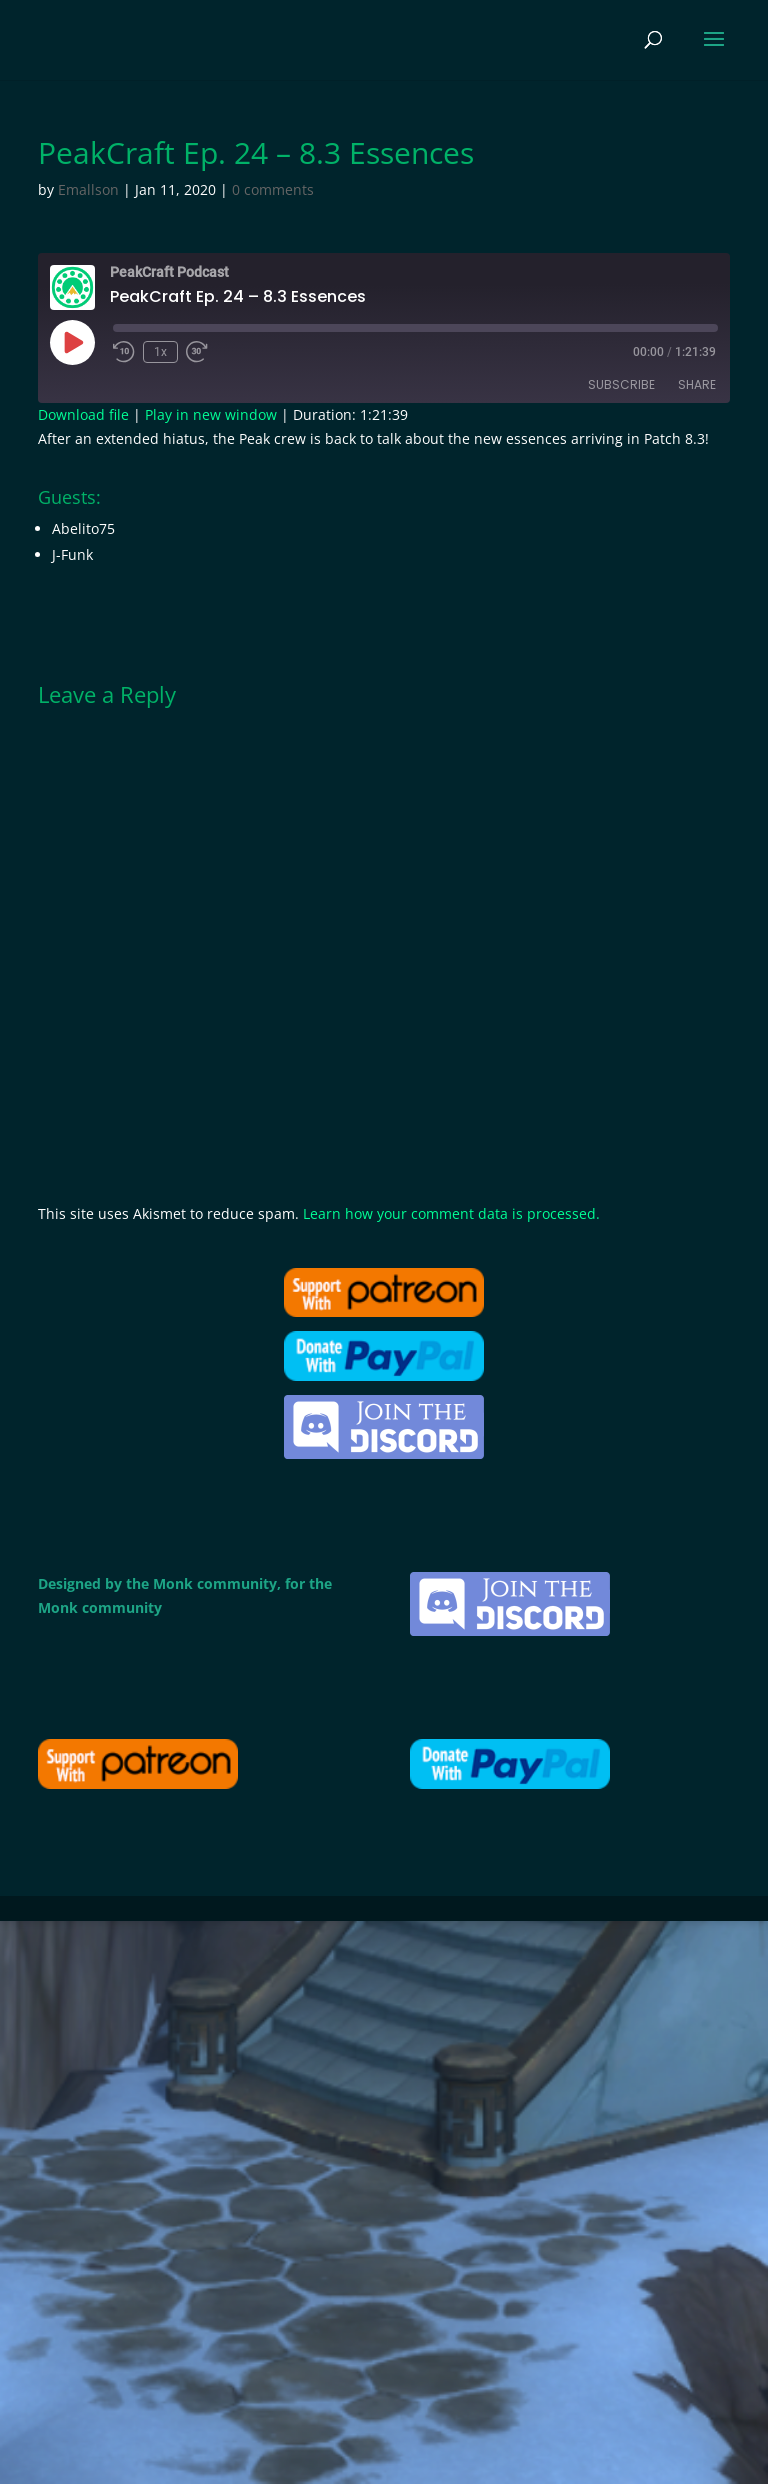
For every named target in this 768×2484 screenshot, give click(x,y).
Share (697, 384)
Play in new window (211, 414)
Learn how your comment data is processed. (451, 1213)
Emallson (88, 189)
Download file (83, 414)
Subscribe (621, 384)
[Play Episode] (72, 342)
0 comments (273, 189)
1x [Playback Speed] (160, 352)
